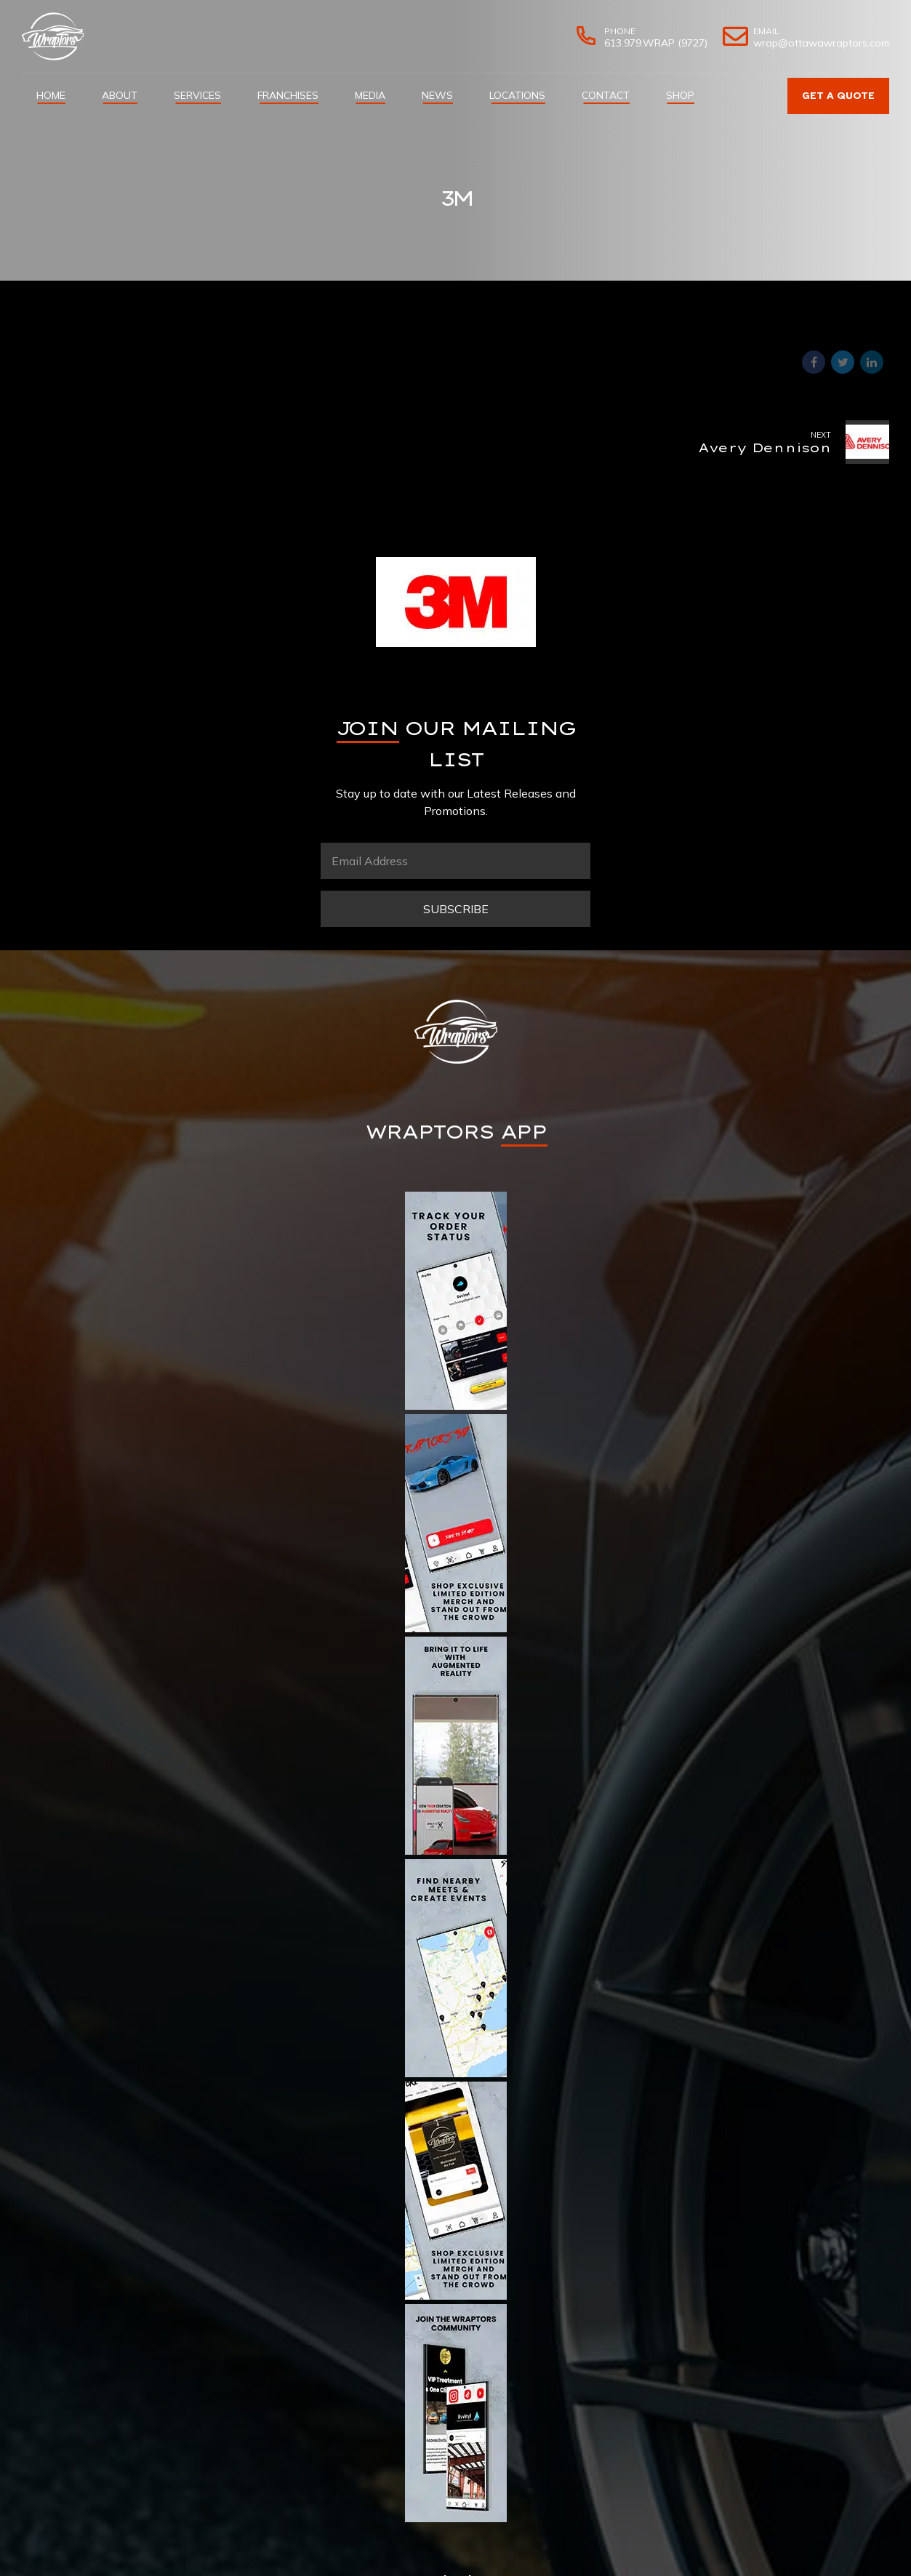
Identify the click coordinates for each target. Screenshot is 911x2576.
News (437, 95)
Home (50, 95)
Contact (606, 95)
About (119, 95)
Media (370, 95)
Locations (517, 95)
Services (197, 95)
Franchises (287, 95)
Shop (680, 95)
